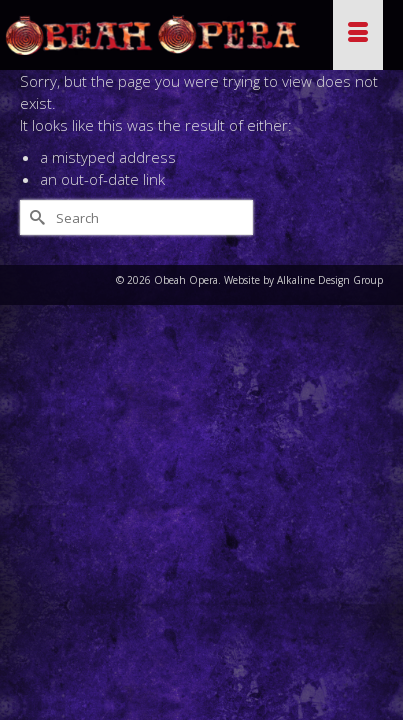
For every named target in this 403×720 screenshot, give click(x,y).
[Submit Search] (35, 217)
